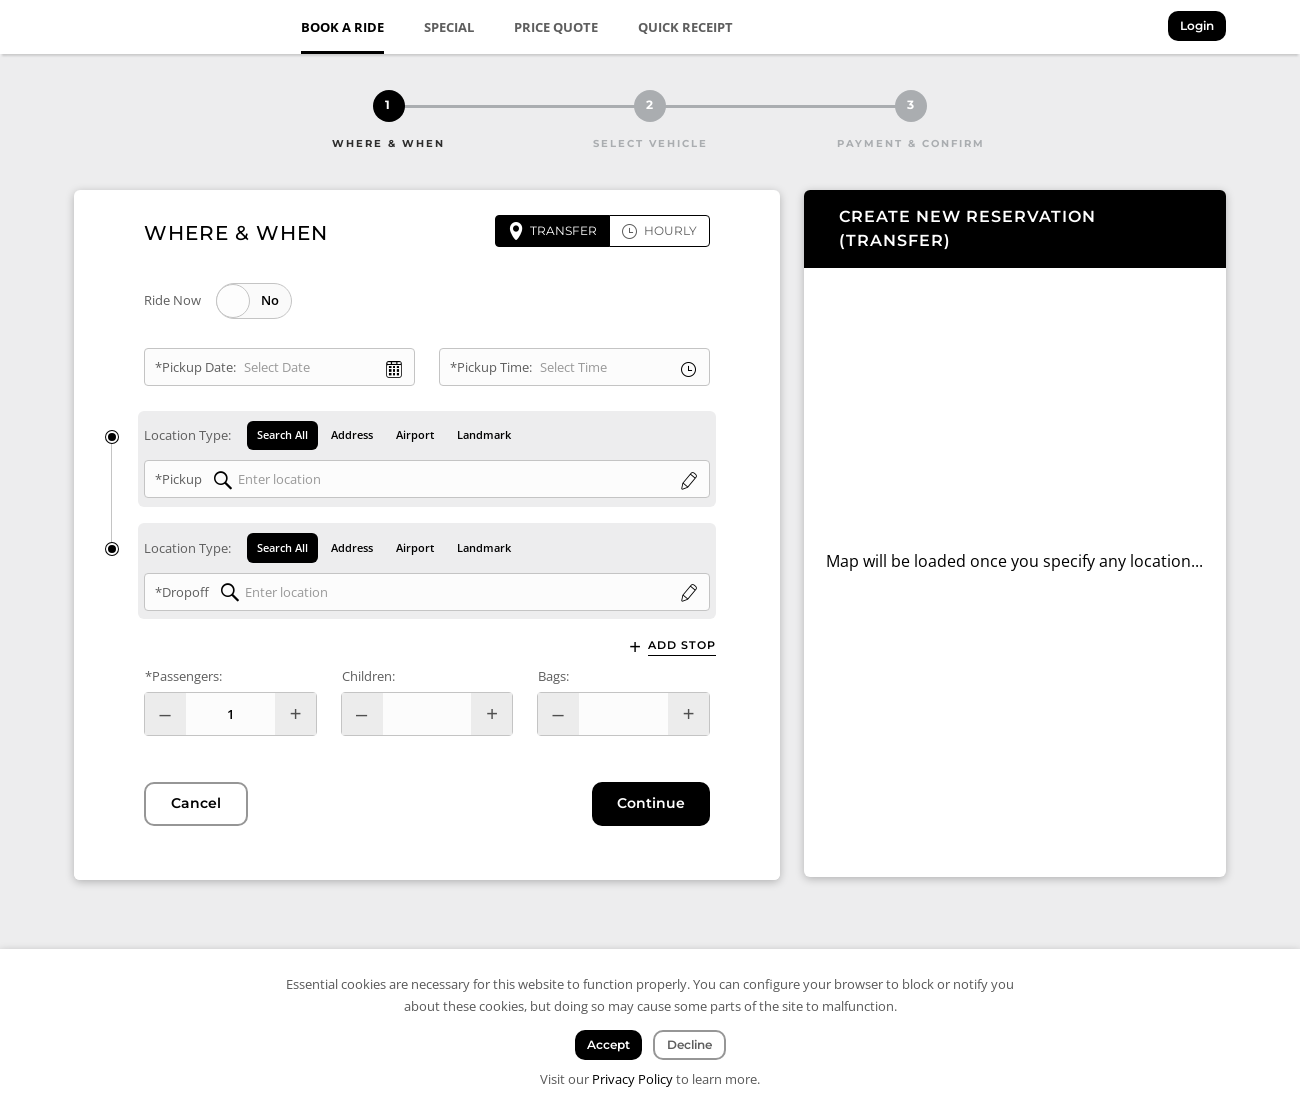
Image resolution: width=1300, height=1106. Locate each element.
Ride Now (172, 300)
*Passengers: (183, 677)
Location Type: (187, 436)
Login (1197, 25)
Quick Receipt (685, 27)
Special (449, 27)
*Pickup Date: (195, 367)
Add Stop (682, 645)
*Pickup (178, 480)
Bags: (553, 677)
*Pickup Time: (491, 367)
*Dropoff (182, 592)
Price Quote (556, 27)
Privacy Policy (632, 1079)
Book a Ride (342, 27)
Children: (368, 677)
